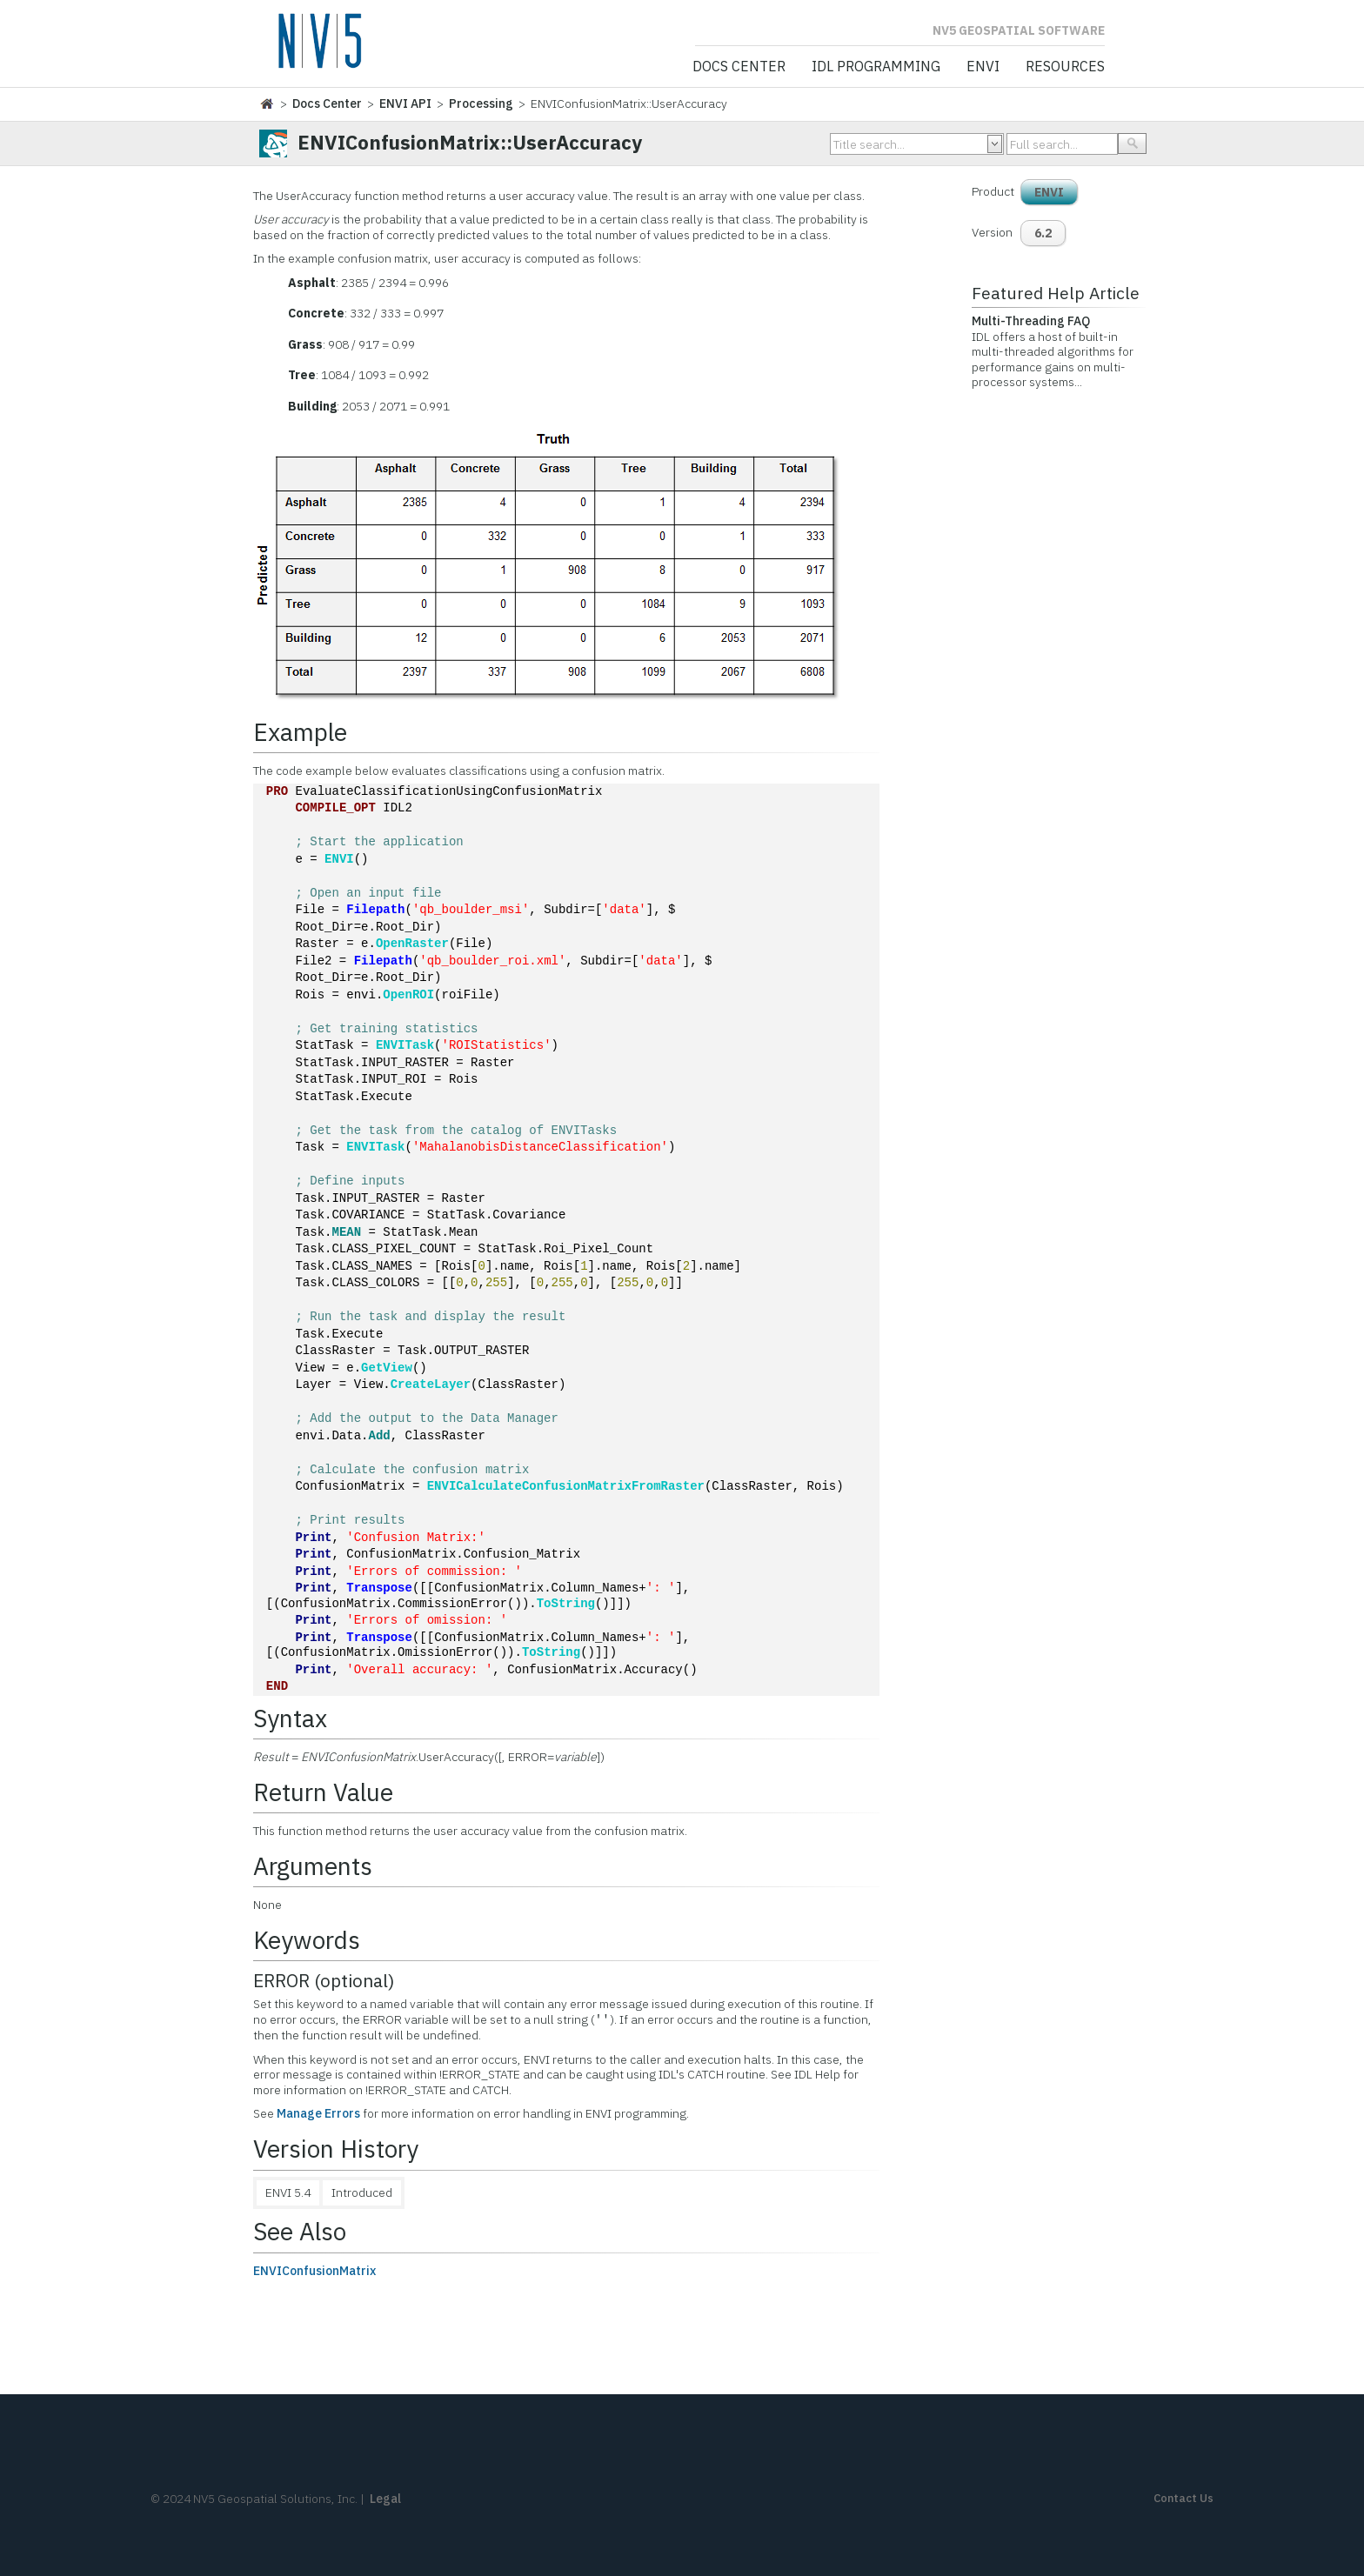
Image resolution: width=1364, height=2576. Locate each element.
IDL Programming (876, 67)
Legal (385, 2498)
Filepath (375, 910)
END (277, 1686)
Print (313, 1538)
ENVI (983, 67)
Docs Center (739, 67)
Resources (1065, 67)
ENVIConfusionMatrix (314, 2271)
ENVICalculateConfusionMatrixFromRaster (566, 1486)
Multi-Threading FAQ (1031, 321)
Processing (481, 103)
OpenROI (408, 995)
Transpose (379, 1588)
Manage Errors (318, 2113)
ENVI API (405, 103)
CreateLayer (431, 1385)
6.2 (1043, 233)
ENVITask (405, 1046)
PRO (277, 792)
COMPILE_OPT (335, 808)
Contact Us (1183, 2498)
